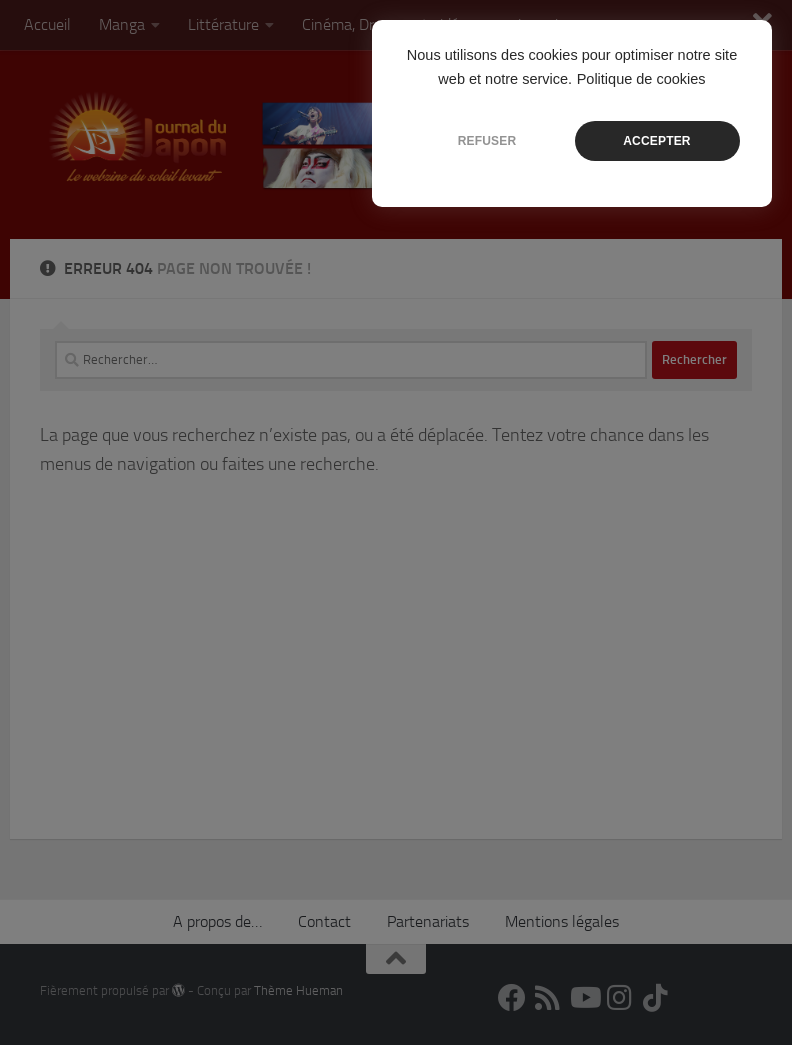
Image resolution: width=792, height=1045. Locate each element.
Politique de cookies (641, 79)
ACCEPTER (656, 141)
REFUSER (487, 141)
